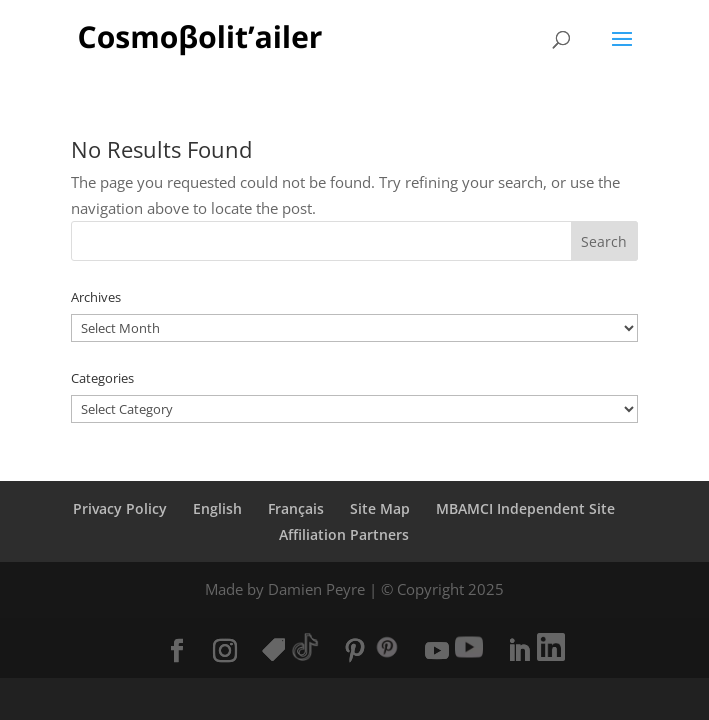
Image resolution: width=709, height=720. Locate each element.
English (217, 508)
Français (296, 508)
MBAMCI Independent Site (525, 508)
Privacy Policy (120, 508)
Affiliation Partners (344, 534)
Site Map (380, 508)
